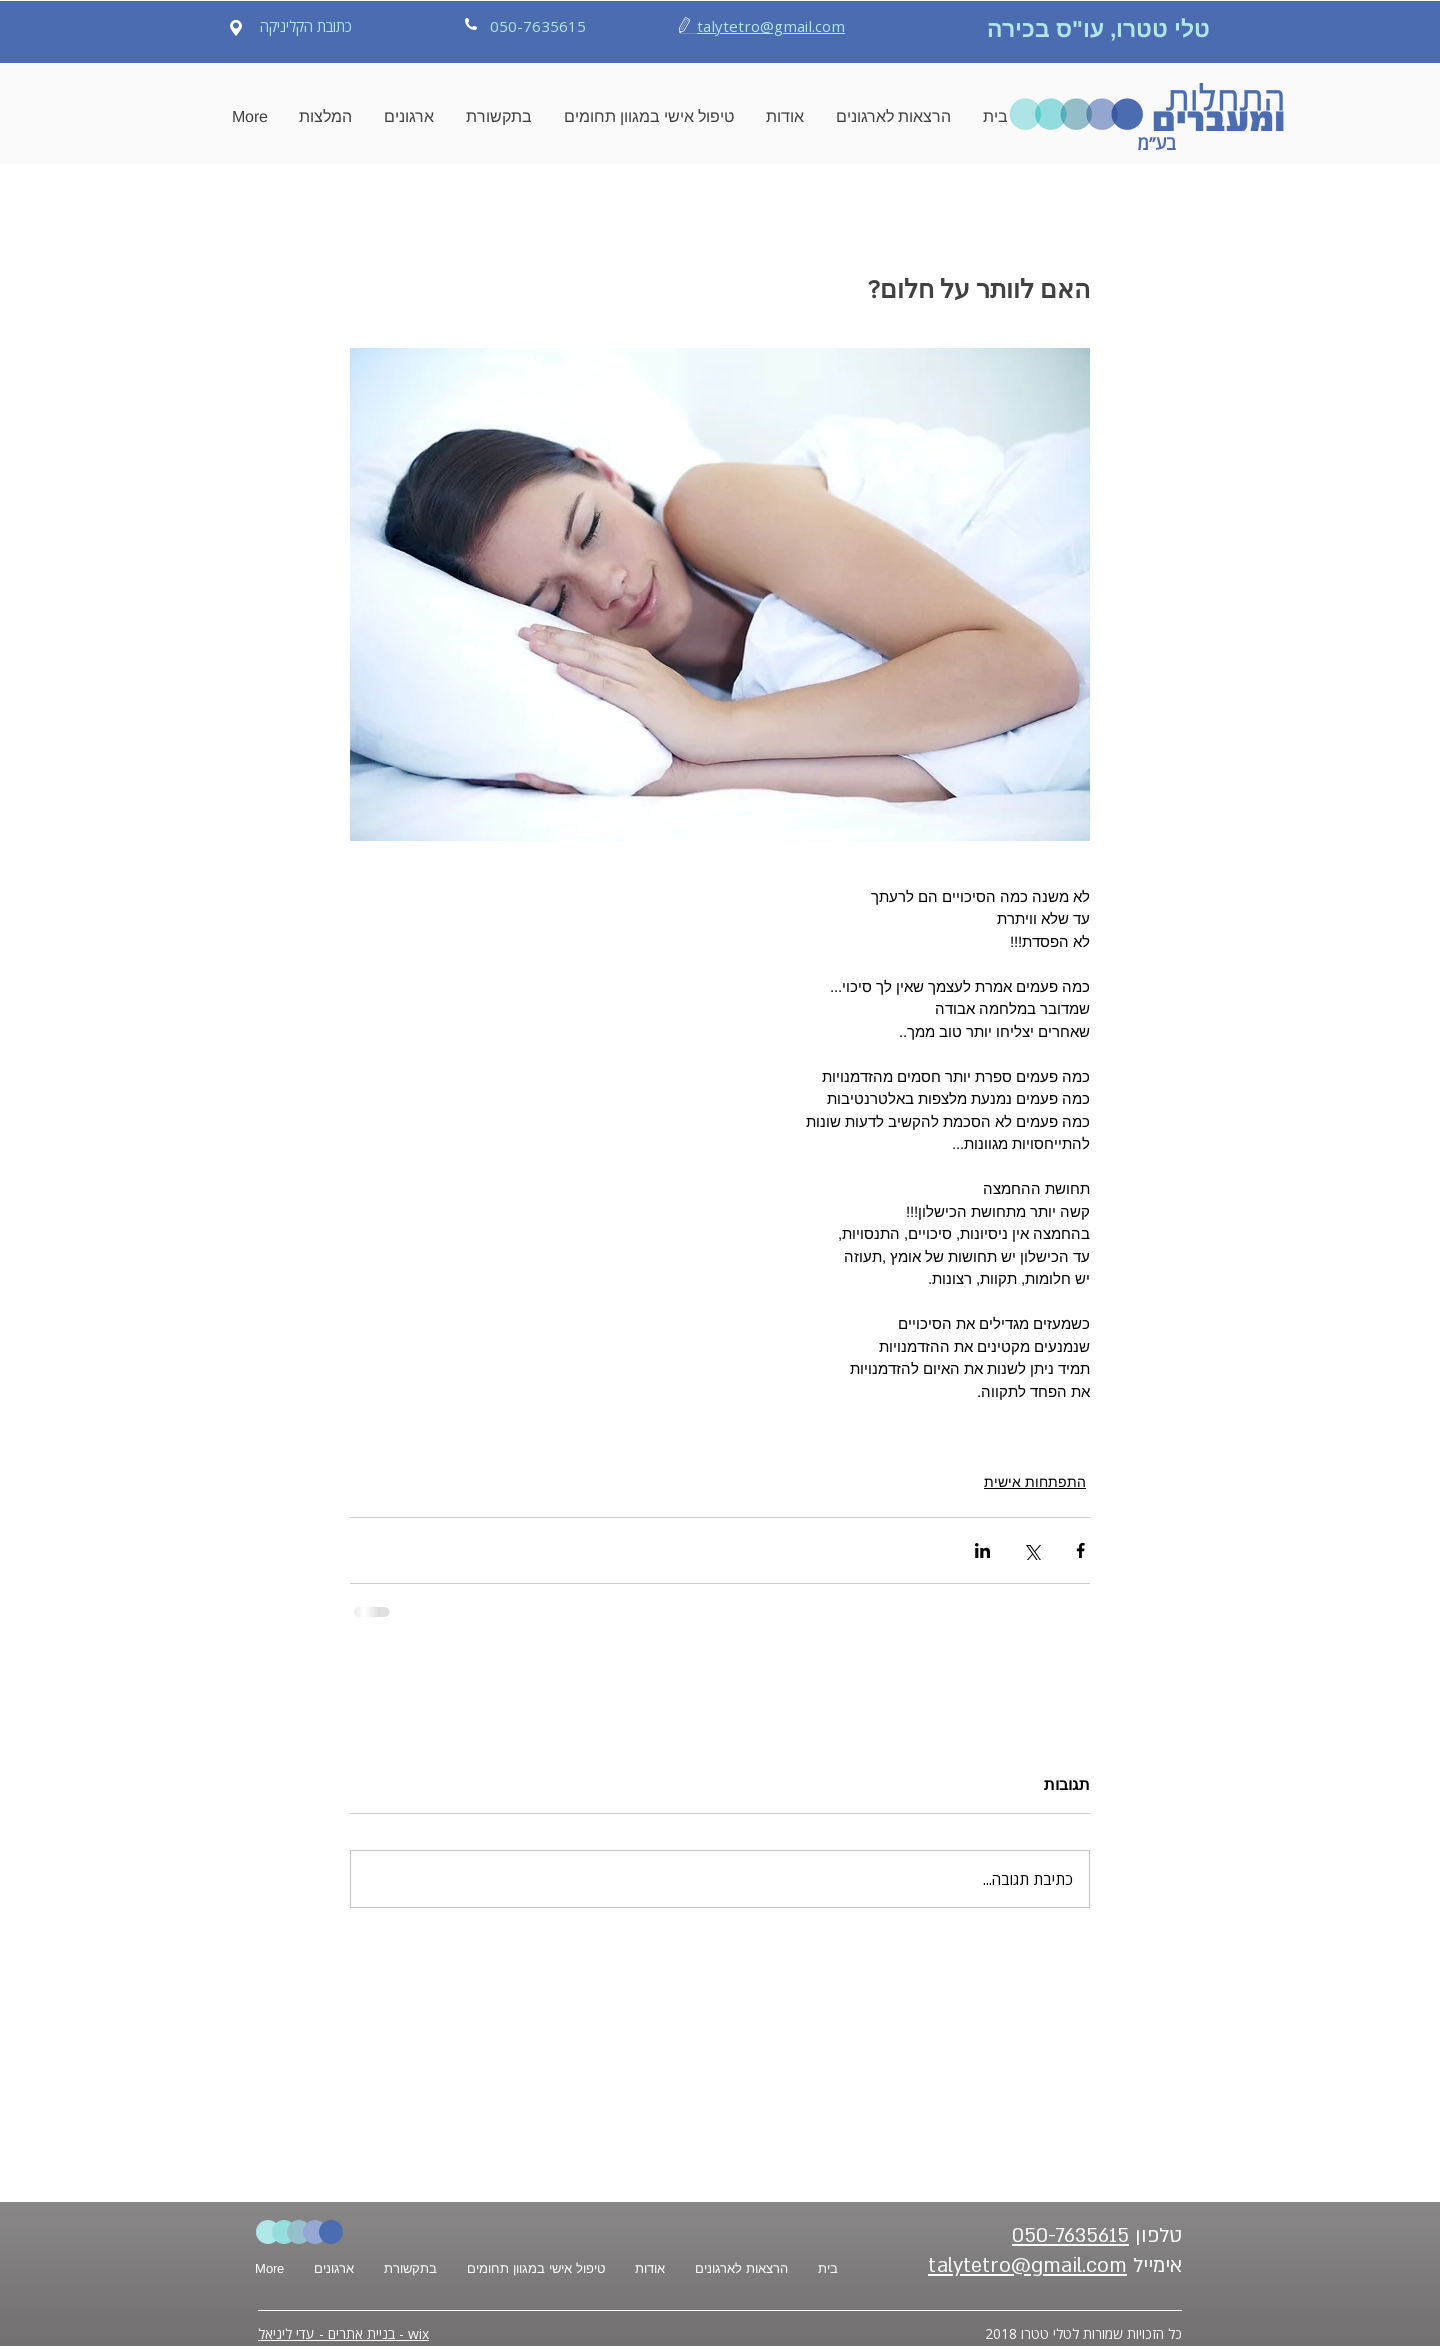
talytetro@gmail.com (771, 26)
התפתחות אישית (1035, 1482)
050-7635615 (1070, 2235)
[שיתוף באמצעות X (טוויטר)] (1031, 1550)
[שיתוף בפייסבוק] (1080, 1550)
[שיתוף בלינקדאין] (982, 1550)
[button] (325, 117)
